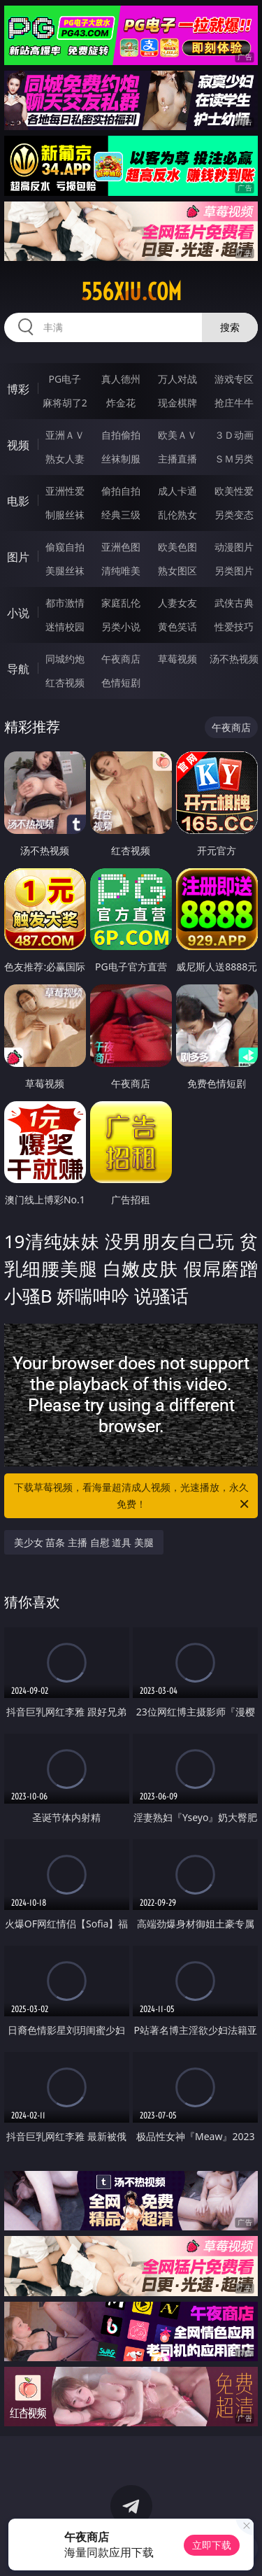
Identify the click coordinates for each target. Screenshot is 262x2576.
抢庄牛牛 (234, 402)
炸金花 (121, 402)
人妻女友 (177, 602)
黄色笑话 (177, 626)
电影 (18, 501)
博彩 (18, 389)
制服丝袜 (65, 514)
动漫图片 (234, 546)
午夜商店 (120, 658)
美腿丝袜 (65, 570)
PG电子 (64, 378)
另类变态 (234, 514)
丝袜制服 (120, 458)
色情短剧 (120, 682)
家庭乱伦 (120, 602)
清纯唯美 (120, 570)
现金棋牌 (177, 402)
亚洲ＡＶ (65, 434)
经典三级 (120, 514)
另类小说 (120, 626)
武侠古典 (234, 602)
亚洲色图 (120, 546)
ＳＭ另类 (234, 458)
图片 (18, 557)
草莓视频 (177, 658)
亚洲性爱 (65, 490)
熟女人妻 (65, 458)
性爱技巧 (234, 626)
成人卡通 (177, 490)
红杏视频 (65, 682)
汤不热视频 (234, 658)
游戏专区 (234, 378)
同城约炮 (65, 658)
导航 (18, 669)
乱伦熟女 (177, 514)
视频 (18, 445)
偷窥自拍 (65, 546)
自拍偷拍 (120, 434)
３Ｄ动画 (234, 434)
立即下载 (211, 2545)
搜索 (230, 327)
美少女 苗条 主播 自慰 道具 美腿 (84, 1542)
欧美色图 (177, 546)
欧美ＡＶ (177, 434)
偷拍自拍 (120, 490)
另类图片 (234, 570)
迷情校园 (65, 626)
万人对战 (177, 378)
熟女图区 (177, 570)
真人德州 (120, 378)
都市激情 (65, 602)
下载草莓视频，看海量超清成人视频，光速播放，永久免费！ (133, 1496)
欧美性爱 (234, 490)
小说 (18, 613)
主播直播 (177, 458)
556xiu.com (131, 292)
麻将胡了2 (65, 402)
